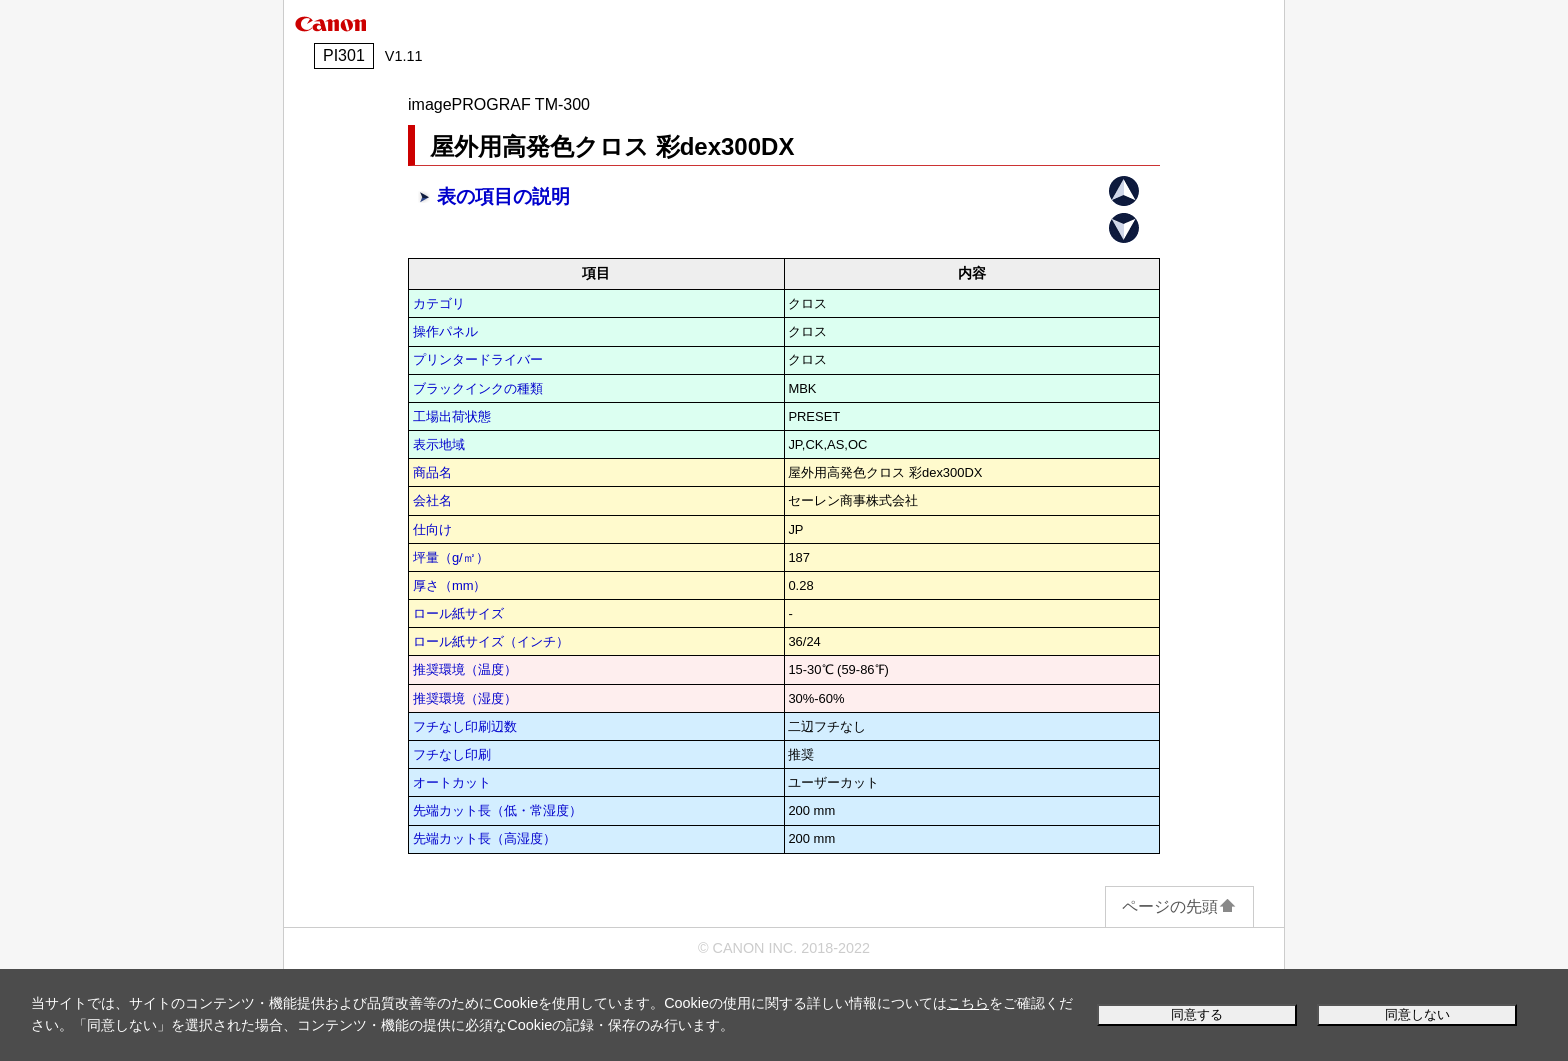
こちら (968, 1003)
